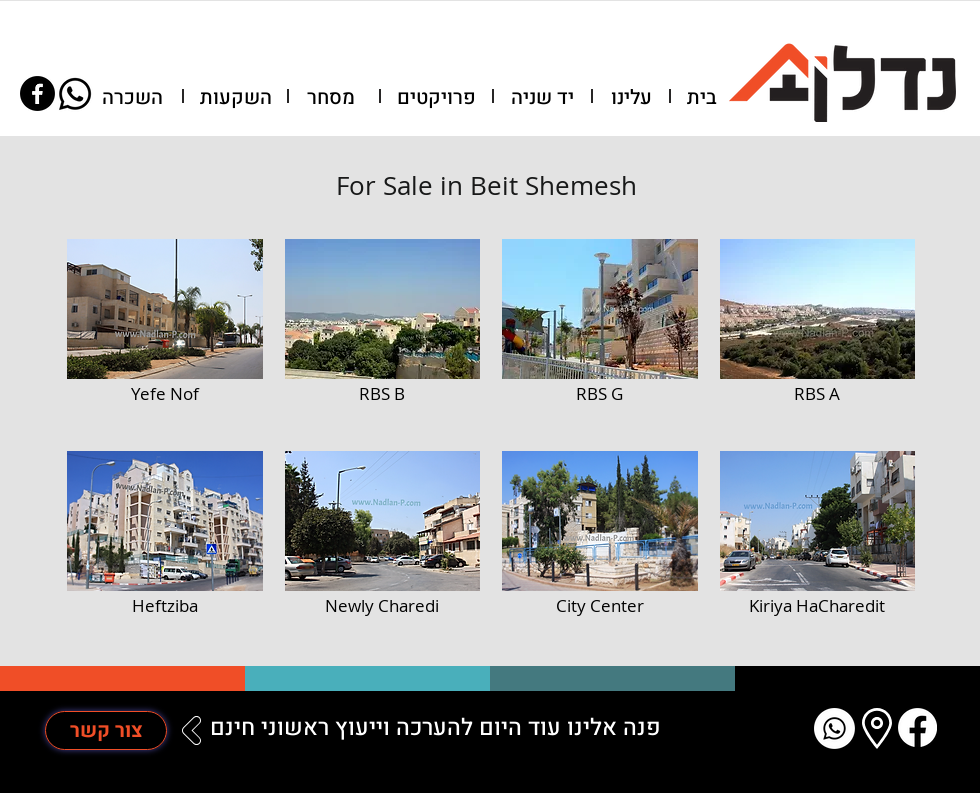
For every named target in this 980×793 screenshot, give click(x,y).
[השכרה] (132, 98)
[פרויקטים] (436, 98)
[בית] (702, 98)
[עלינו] (631, 98)
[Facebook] (37, 93)
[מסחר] (331, 98)
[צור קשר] (106, 730)
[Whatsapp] (75, 94)
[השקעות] (236, 98)
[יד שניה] (542, 98)
